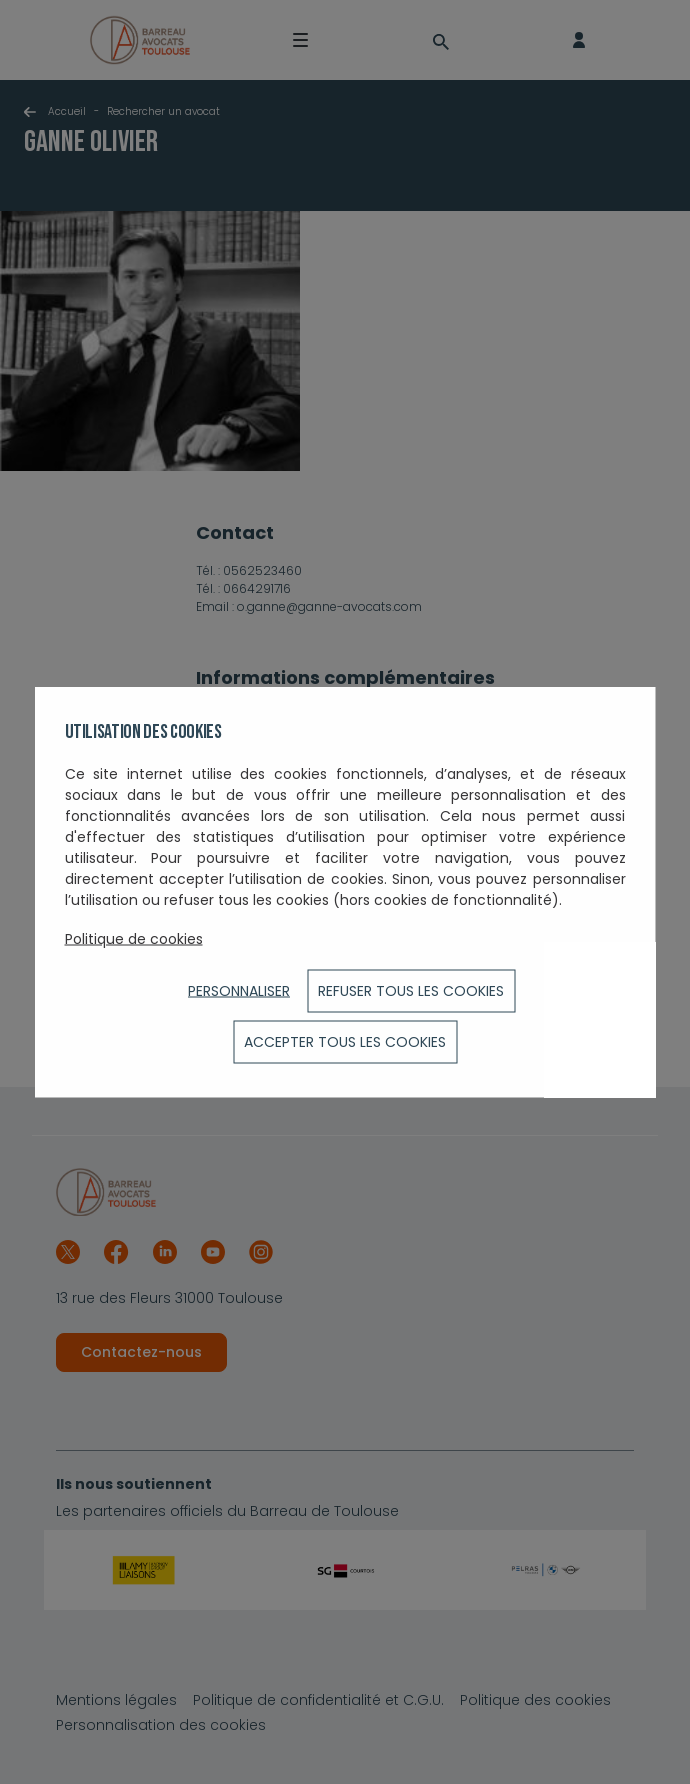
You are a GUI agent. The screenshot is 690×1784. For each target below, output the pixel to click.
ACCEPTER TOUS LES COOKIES (345, 1042)
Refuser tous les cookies (411, 991)
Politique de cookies (134, 939)
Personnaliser (239, 991)
